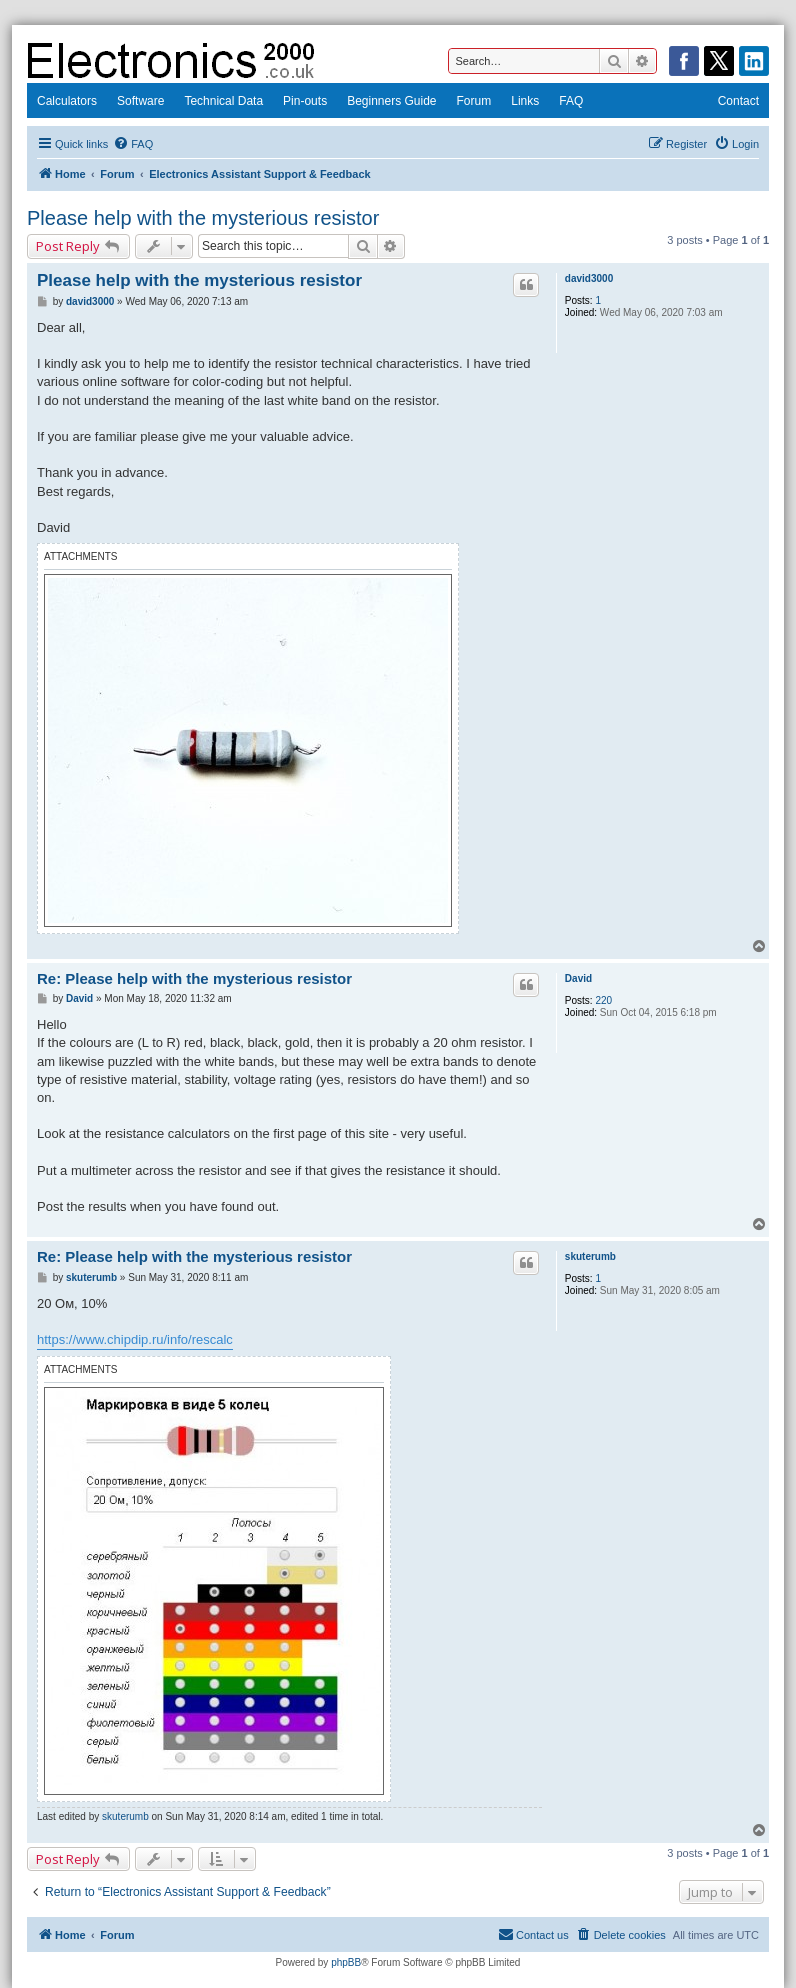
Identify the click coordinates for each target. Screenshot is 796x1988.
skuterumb (590, 1256)
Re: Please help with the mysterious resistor (194, 978)
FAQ (571, 101)
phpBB (346, 1962)
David (578, 978)
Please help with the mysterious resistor (203, 218)
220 (603, 1000)
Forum (474, 101)
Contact (738, 101)
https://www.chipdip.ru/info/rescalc (135, 1339)
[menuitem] (133, 144)
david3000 (589, 278)
